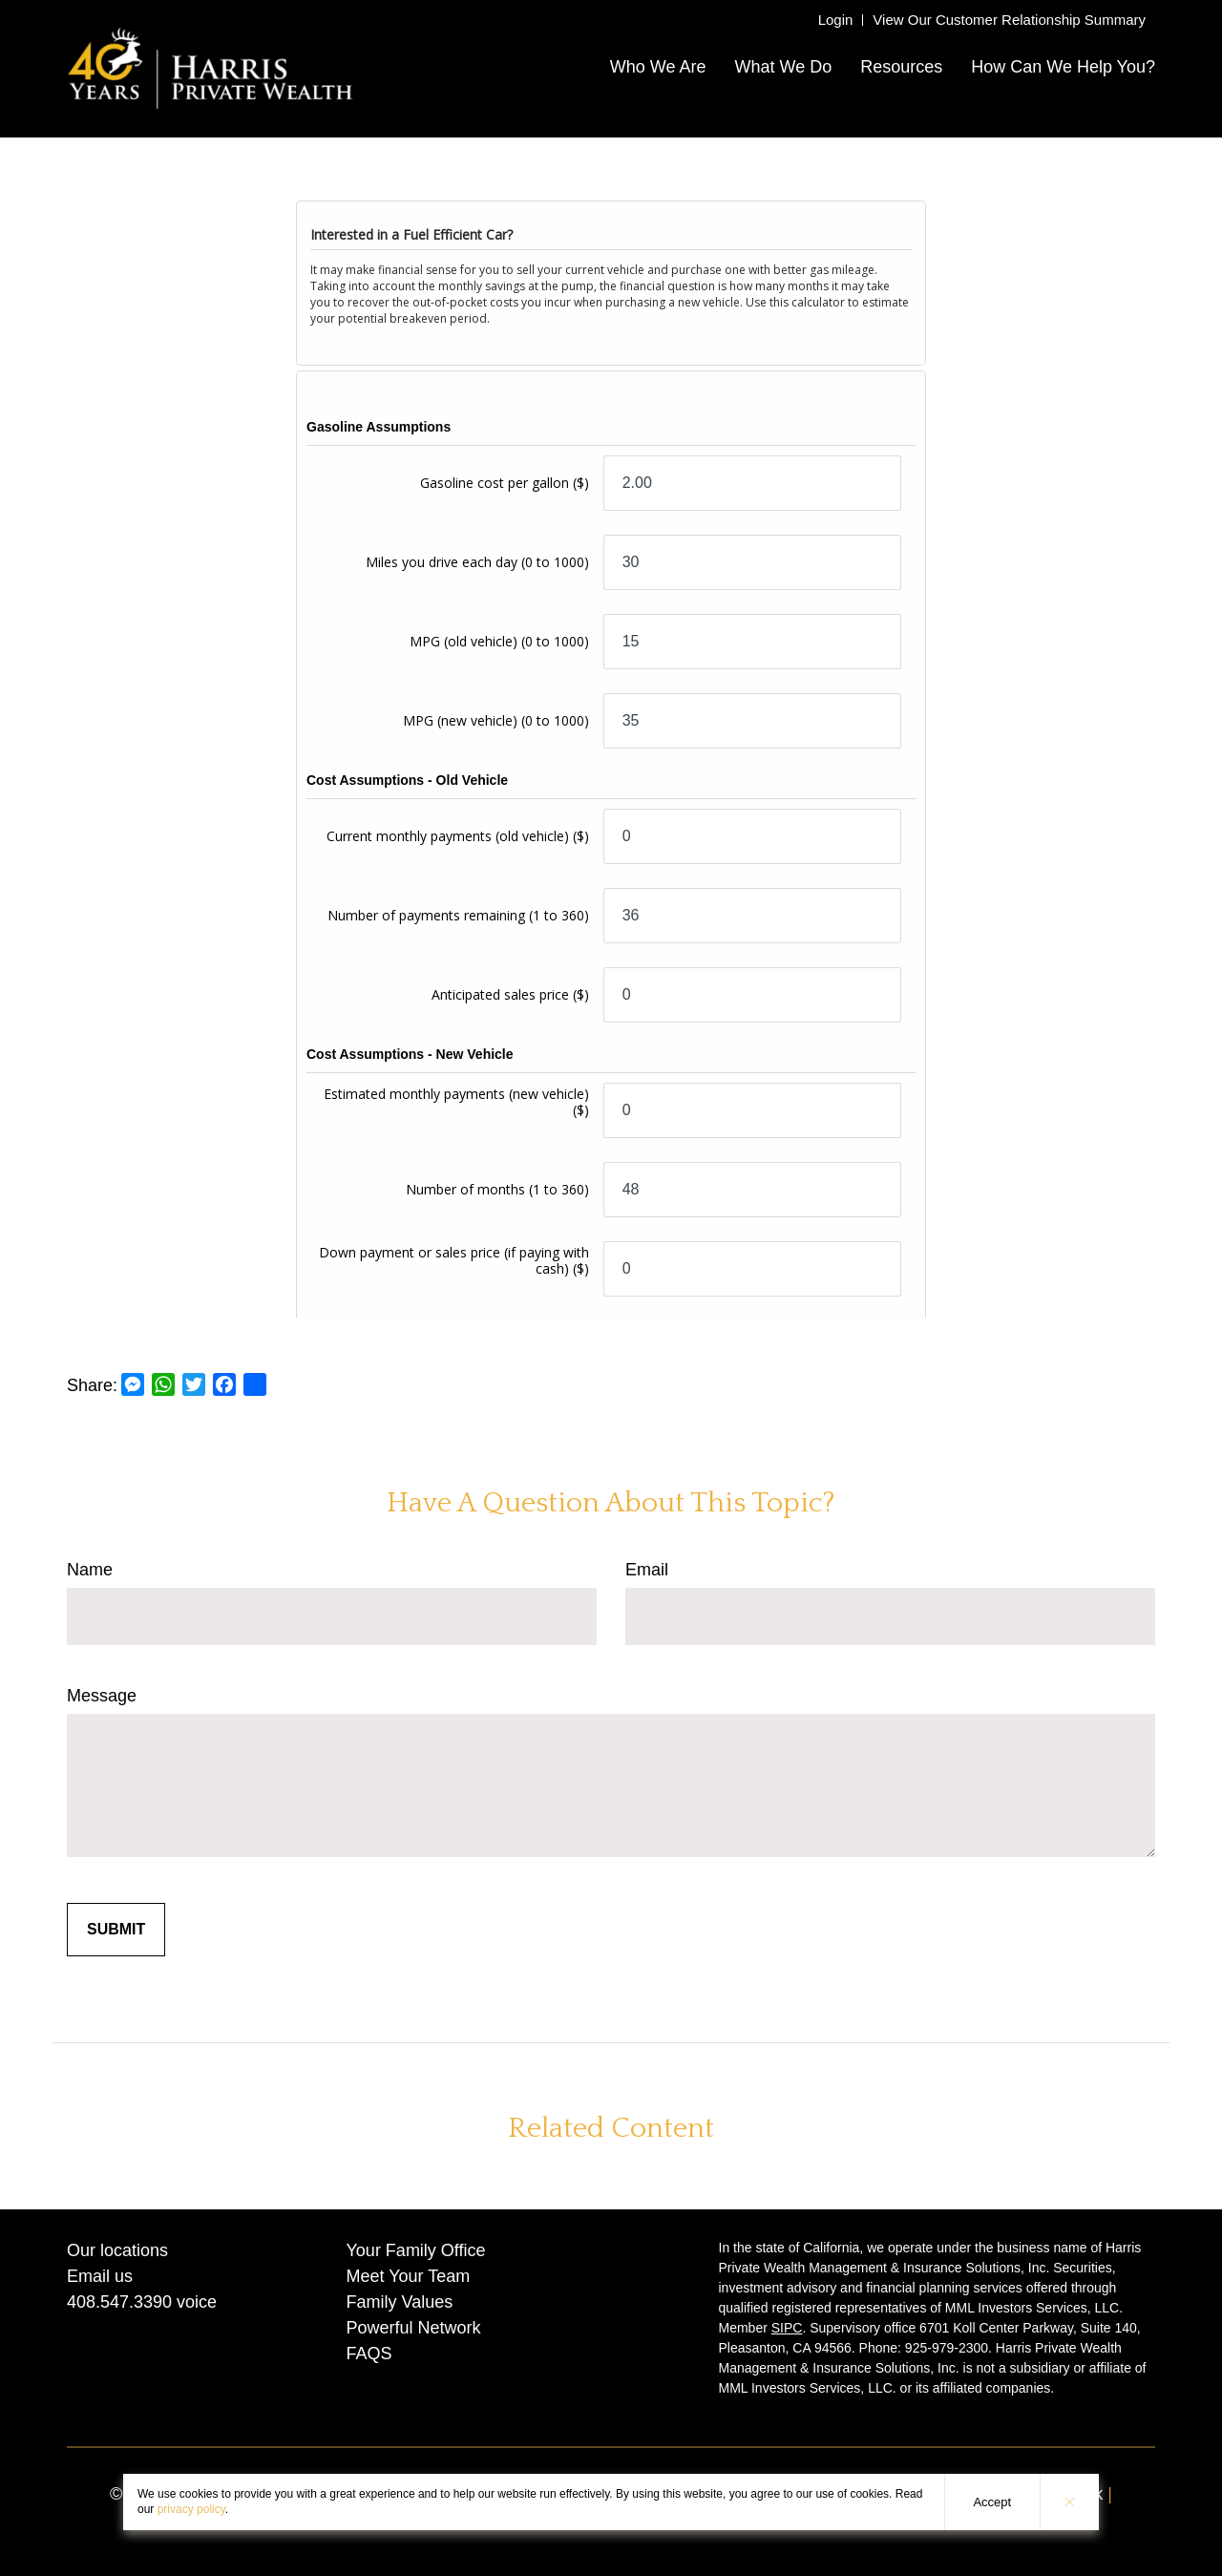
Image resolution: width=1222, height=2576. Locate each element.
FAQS (369, 2353)
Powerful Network (414, 2327)
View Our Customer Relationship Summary (1009, 19)
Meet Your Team (409, 2276)
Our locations (117, 2250)
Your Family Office (416, 2250)
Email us (100, 2276)
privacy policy (191, 2509)
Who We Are (658, 66)
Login (835, 19)
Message (102, 1695)
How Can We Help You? (1063, 66)
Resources (901, 66)
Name (90, 1569)
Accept (992, 2502)
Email (646, 1569)
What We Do (783, 66)
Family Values (400, 2302)
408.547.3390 (119, 2302)
